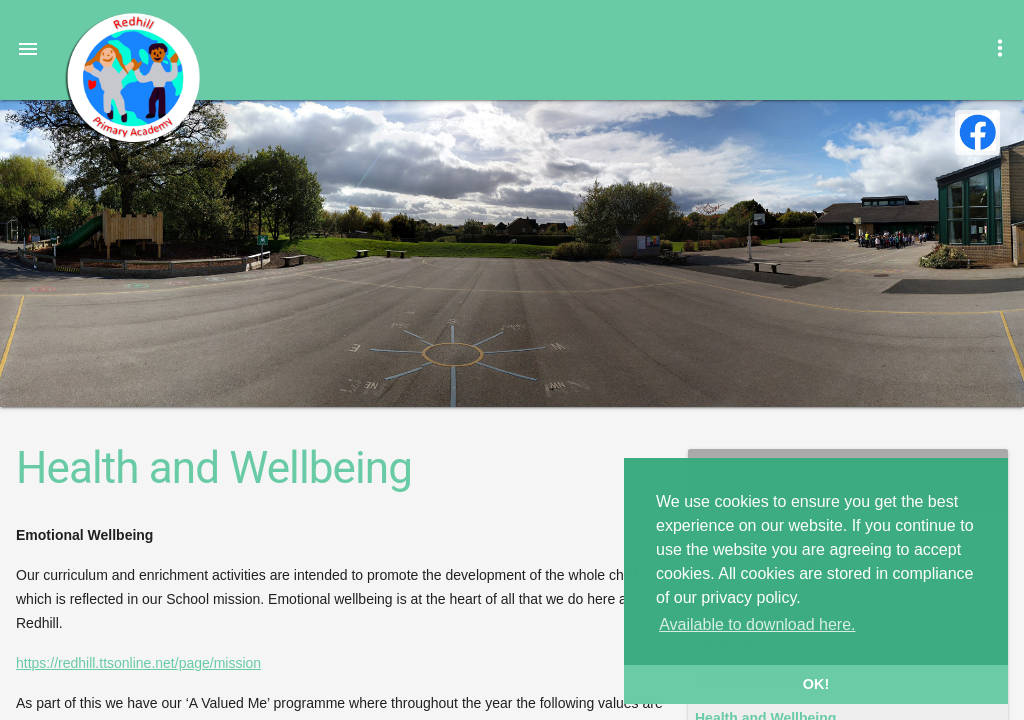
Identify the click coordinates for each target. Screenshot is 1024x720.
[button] (28, 48)
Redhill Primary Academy (132, 78)
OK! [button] (816, 684)
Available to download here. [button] (757, 624)
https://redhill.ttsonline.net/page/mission (138, 663)
